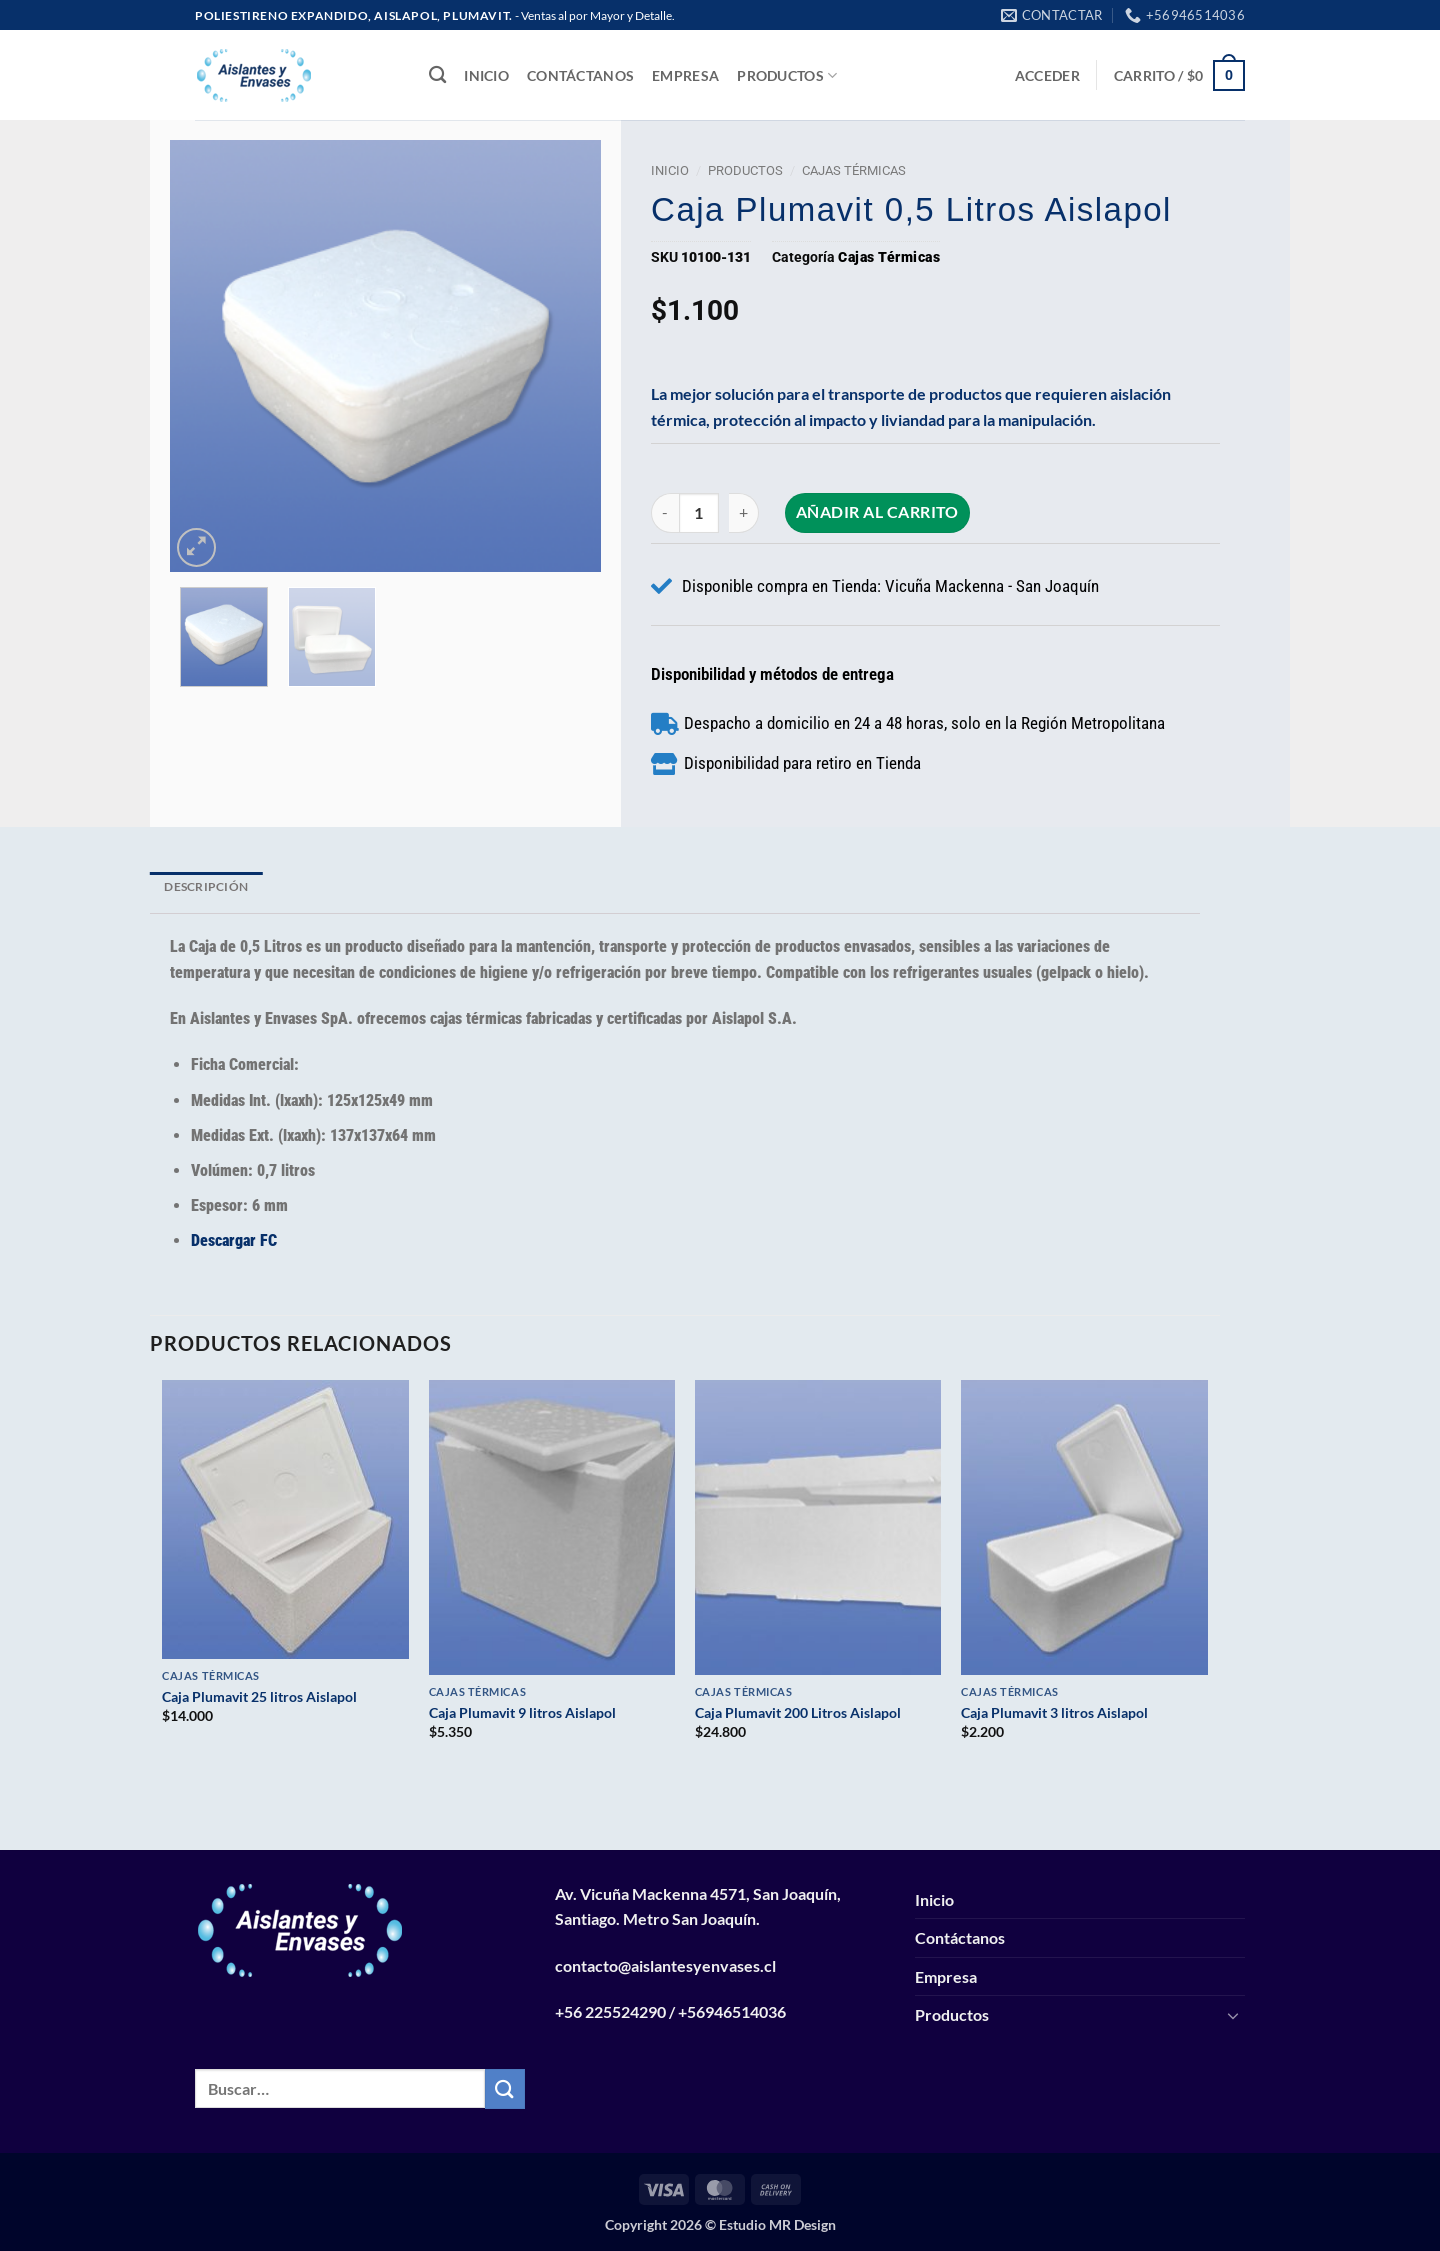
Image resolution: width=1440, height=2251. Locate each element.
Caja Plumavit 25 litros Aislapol (259, 1696)
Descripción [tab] (206, 886)
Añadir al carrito (877, 512)
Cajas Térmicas (854, 170)
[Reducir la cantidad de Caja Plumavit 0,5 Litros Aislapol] (664, 512)
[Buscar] (437, 75)
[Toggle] (1233, 2015)
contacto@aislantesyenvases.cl (665, 1965)
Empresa (685, 75)
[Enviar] (505, 2088)
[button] (1047, 75)
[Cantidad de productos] (699, 512)
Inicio (486, 75)
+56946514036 (732, 2011)
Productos (787, 75)
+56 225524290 (610, 2011)
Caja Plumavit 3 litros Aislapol (1054, 1712)
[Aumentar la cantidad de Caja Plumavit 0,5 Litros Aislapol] (744, 512)
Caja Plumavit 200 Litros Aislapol (798, 1712)
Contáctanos (580, 75)
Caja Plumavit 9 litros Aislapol (522, 1712)
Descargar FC (234, 1240)
